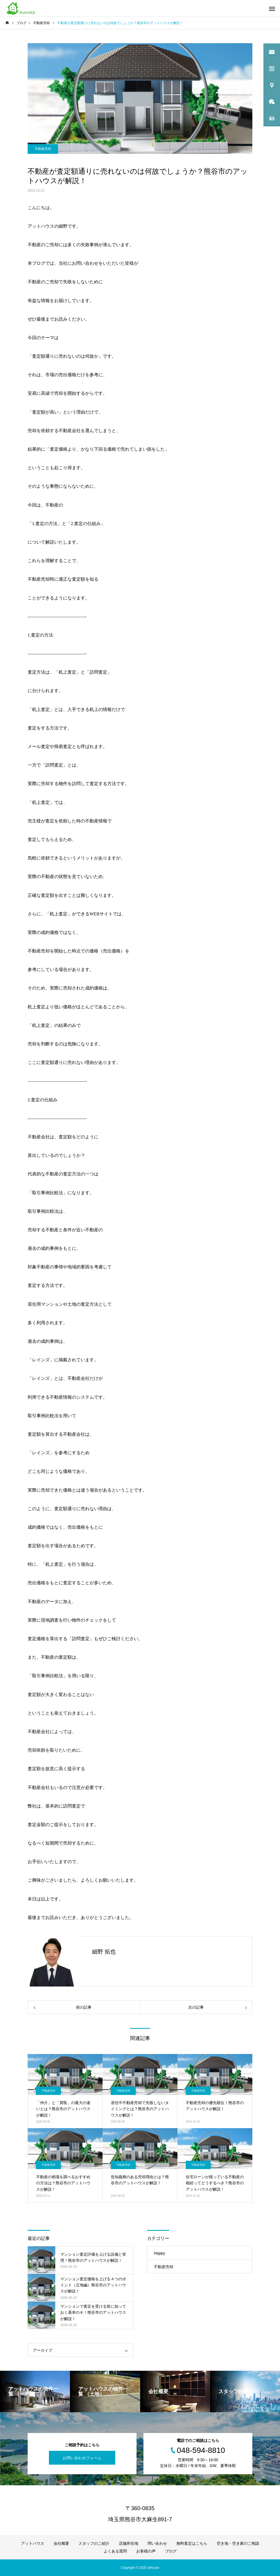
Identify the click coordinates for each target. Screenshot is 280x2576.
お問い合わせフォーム (82, 2457)
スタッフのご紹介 (93, 2543)
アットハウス (32, 2543)
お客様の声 (146, 2551)
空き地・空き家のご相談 (238, 2543)
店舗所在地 (128, 2543)
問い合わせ (157, 2543)
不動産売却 (43, 149)
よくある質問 (115, 2551)
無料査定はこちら (191, 2543)
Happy (159, 2253)
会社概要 (61, 2543)
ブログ (171, 2551)
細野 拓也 (104, 1952)
